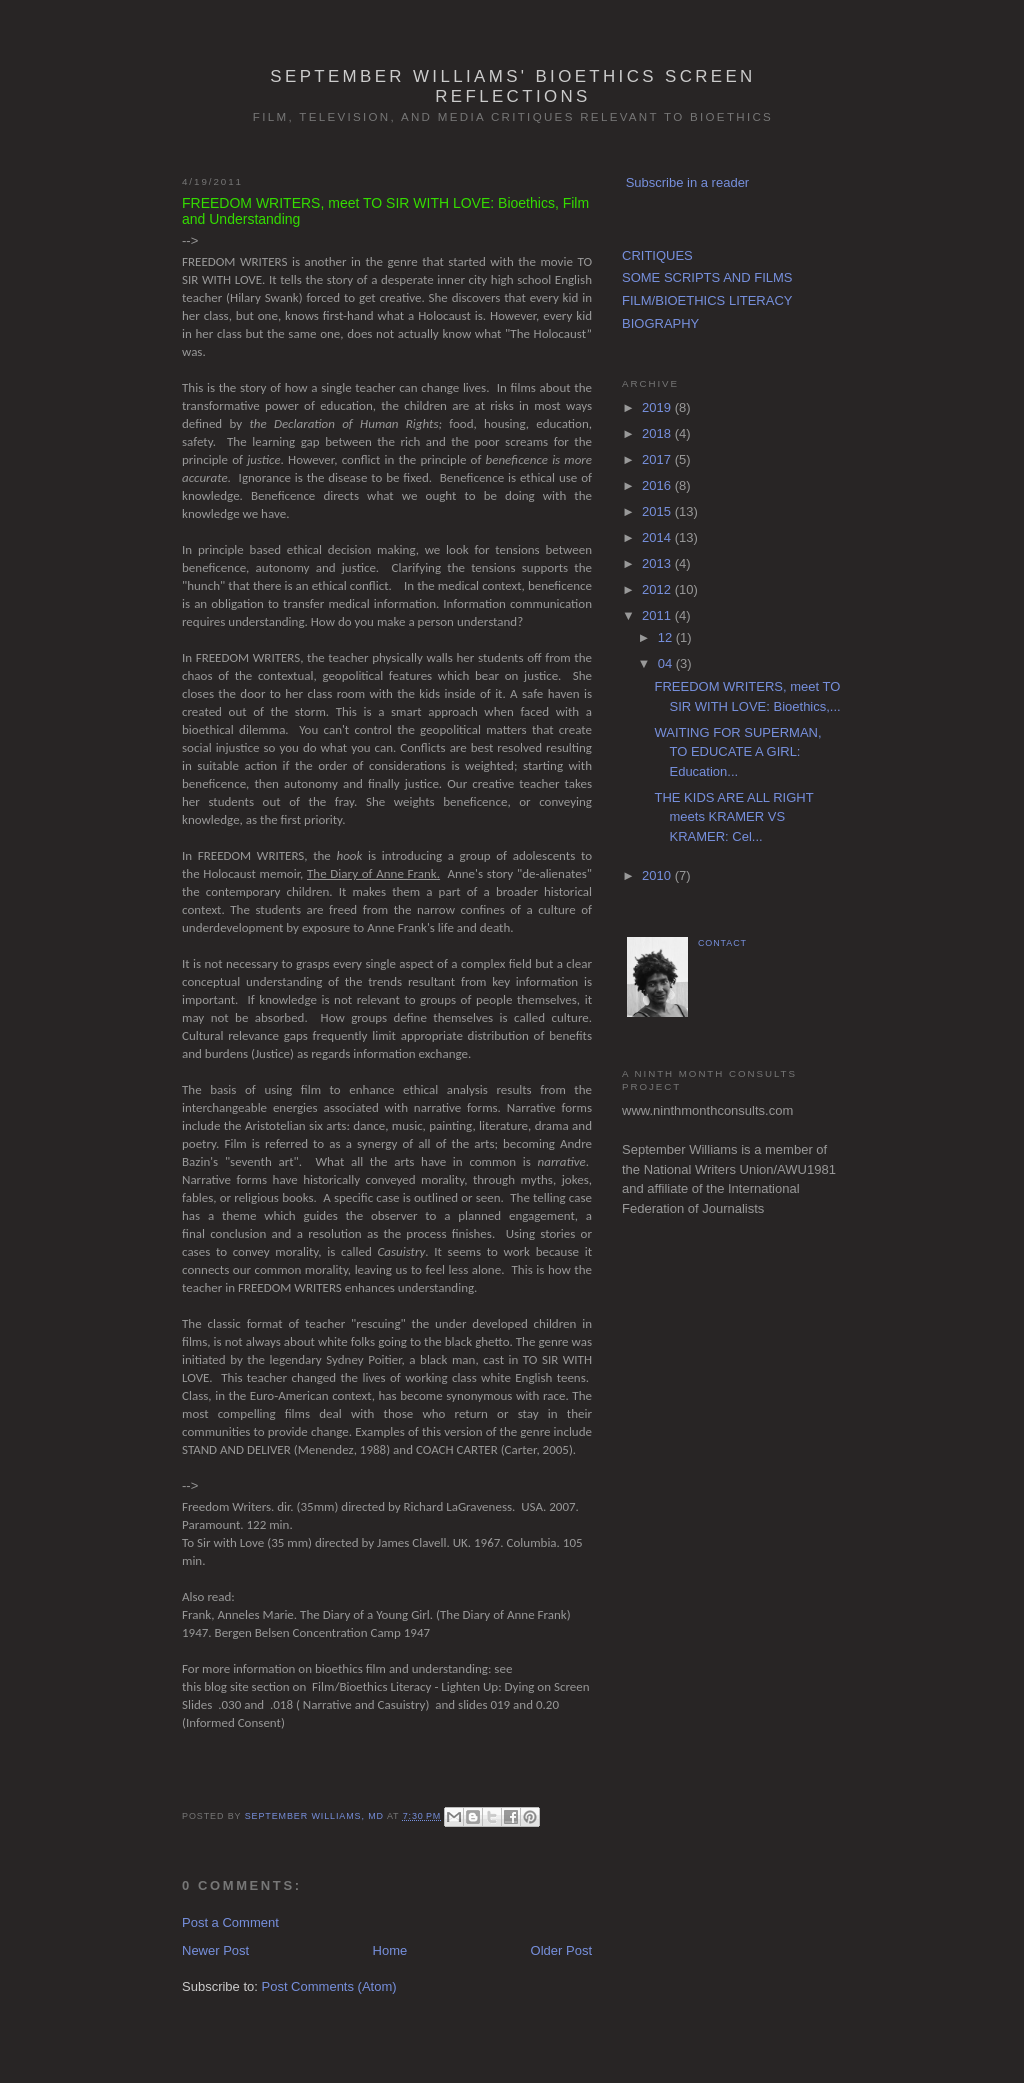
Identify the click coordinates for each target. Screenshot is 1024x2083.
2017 (658, 459)
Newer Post (215, 1950)
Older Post (561, 1950)
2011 (658, 615)
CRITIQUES (657, 255)
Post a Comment (230, 1922)
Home (390, 1950)
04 (667, 663)
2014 (658, 537)
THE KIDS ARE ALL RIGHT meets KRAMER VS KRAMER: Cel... (733, 817)
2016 (658, 485)
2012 (658, 589)
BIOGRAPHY (660, 323)
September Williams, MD (316, 1816)
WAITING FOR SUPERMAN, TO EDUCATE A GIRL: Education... (737, 752)
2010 (658, 875)
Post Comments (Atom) (329, 1986)
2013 (658, 563)
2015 (658, 511)
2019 (658, 407)
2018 (658, 433)
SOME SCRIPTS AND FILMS (707, 277)
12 (667, 637)
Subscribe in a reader (688, 182)
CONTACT (722, 943)
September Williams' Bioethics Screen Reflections (512, 86)
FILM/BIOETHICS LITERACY (707, 300)
